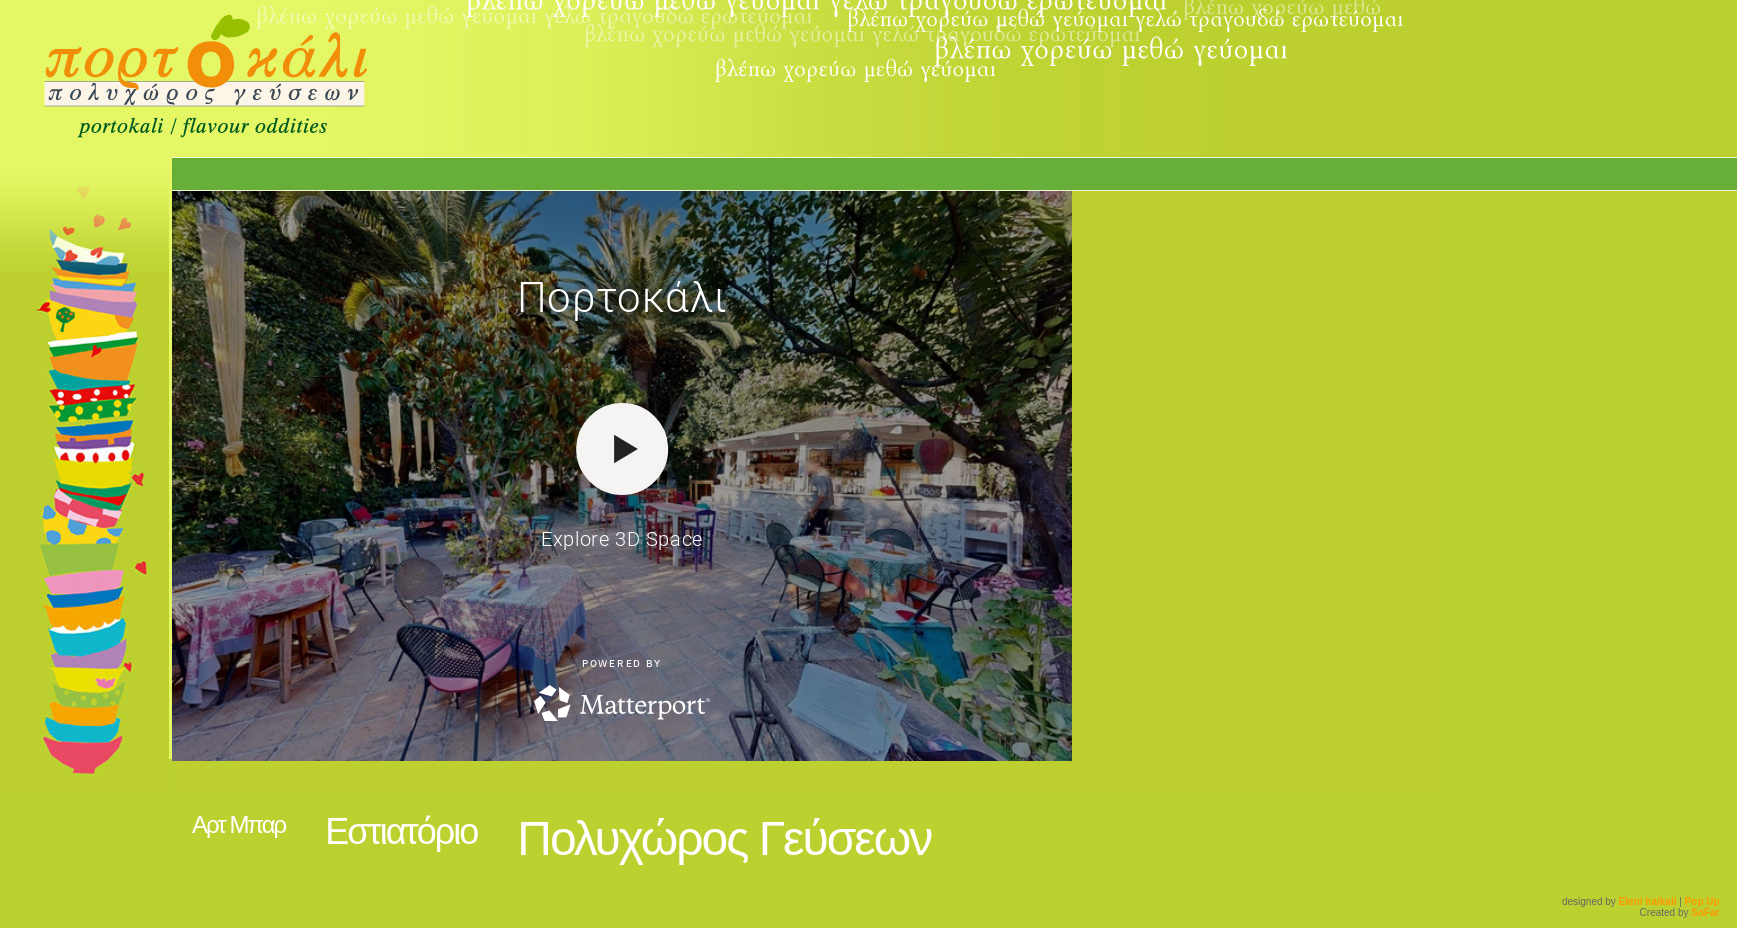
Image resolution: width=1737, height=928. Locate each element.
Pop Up (1702, 901)
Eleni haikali (1648, 901)
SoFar (1705, 912)
